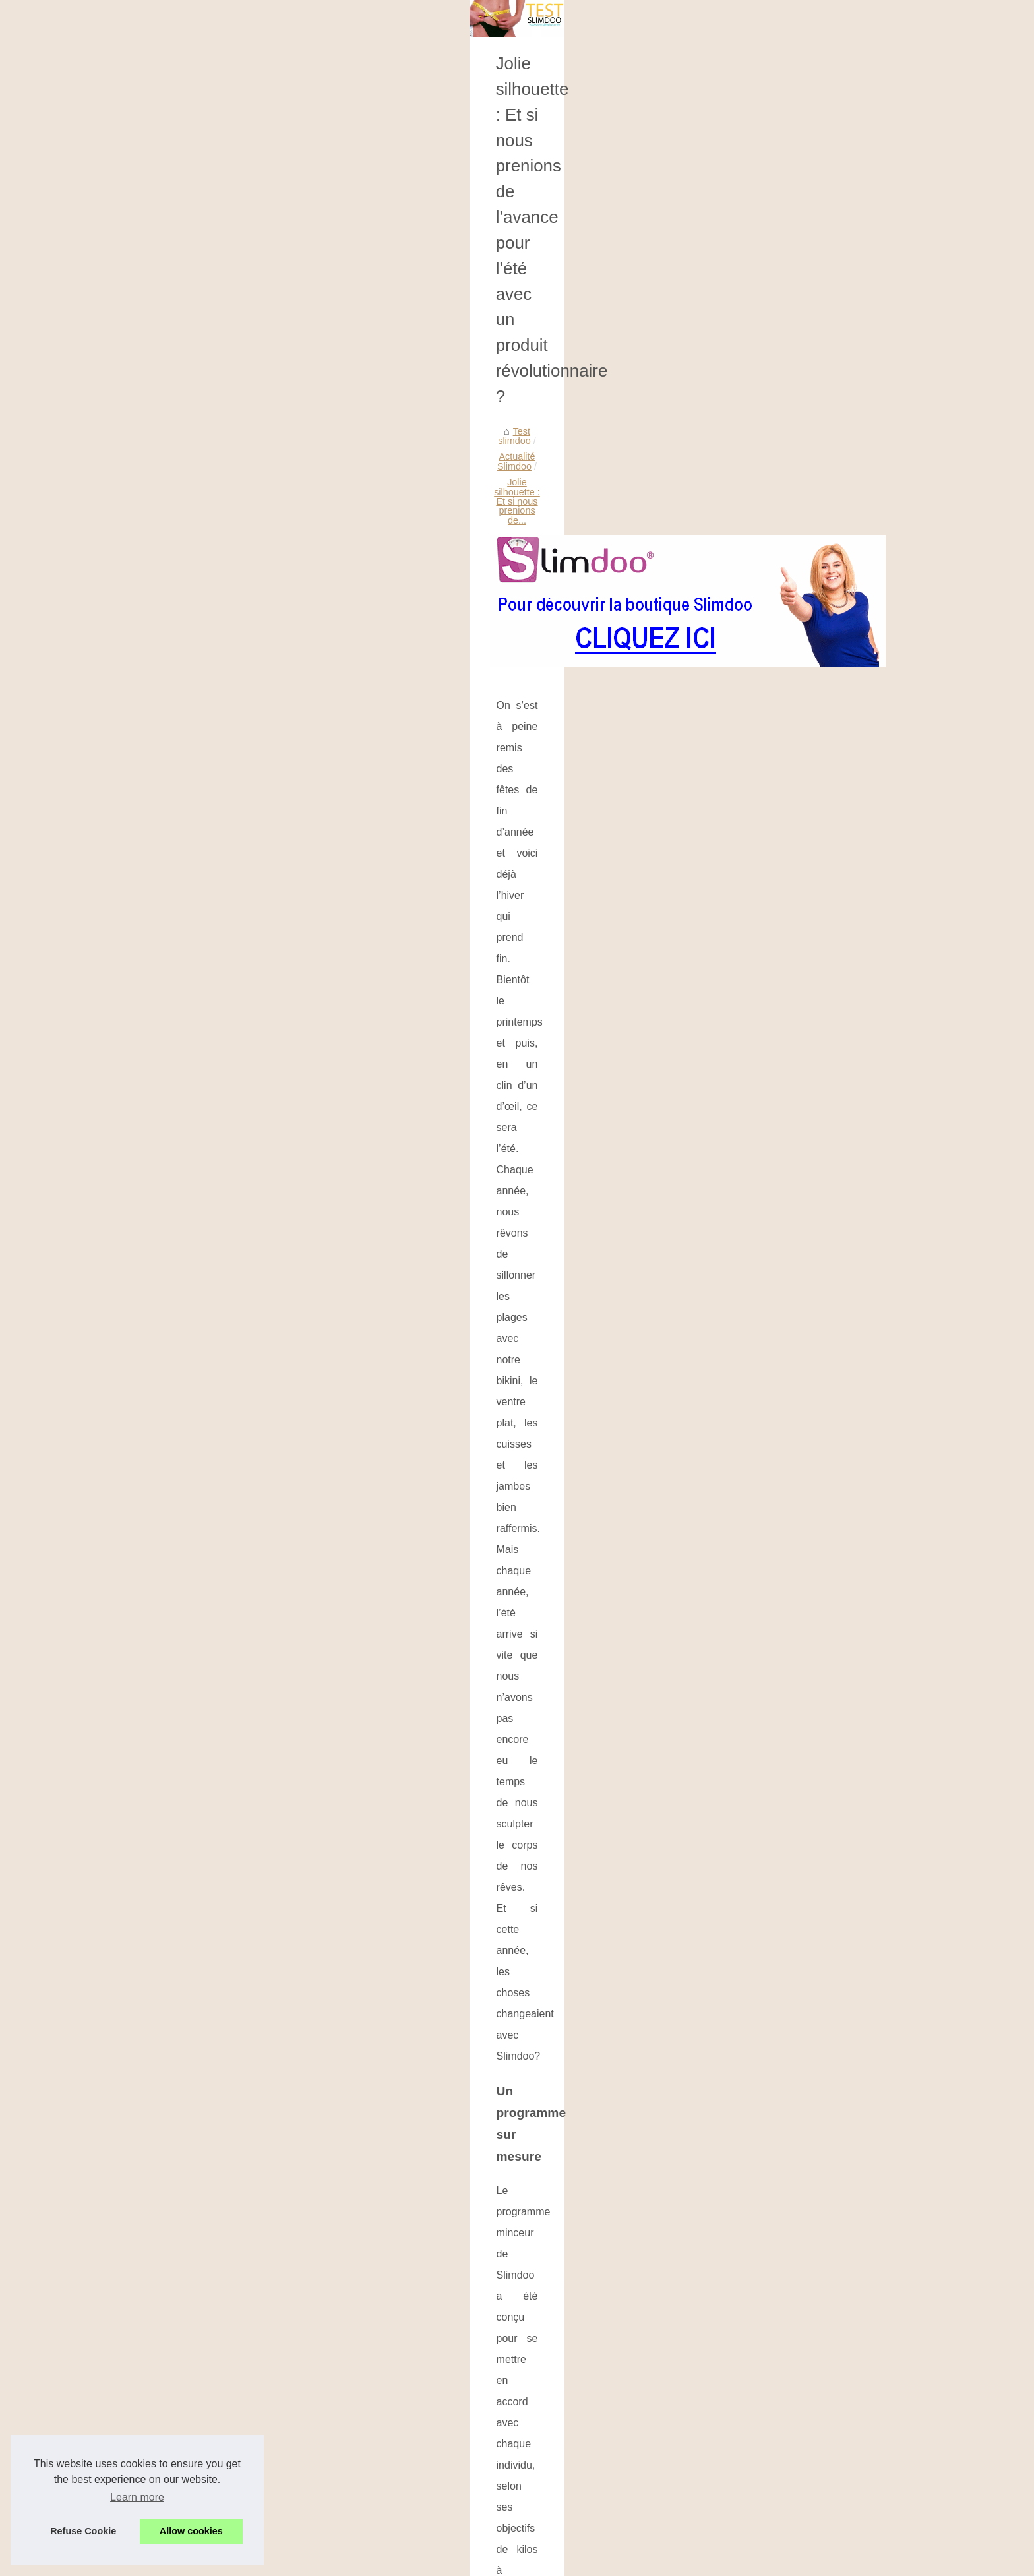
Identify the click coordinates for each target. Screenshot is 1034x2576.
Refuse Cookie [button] (83, 2531)
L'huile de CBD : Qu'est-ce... (197, 901)
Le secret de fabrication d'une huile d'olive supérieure (520, 2310)
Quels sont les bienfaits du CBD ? (427, 2153)
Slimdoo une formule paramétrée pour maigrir (503, 2491)
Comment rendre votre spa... (198, 635)
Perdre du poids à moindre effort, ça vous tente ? (799, 1798)
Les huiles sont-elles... (184, 368)
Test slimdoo (358, 489)
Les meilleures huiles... (186, 487)
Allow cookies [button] (191, 2531)
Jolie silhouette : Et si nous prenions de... (567, 489)
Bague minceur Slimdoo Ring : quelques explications (519, 2401)
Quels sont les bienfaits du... (197, 517)
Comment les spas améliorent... (204, 575)
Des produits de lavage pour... (201, 458)
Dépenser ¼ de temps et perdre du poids (494, 2469)
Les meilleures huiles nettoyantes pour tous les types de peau (512, 2011)
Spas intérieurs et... (179, 872)
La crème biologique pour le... (200, 931)
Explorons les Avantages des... (203, 814)
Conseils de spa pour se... (192, 665)
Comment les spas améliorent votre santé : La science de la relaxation (556, 2332)
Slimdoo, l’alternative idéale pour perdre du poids (432, 1798)
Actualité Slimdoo (433, 489)
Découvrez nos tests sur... (192, 397)
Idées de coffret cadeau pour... (202, 694)
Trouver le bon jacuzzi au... (194, 843)
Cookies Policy (302, 2533)
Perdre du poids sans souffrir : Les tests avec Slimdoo (521, 2378)
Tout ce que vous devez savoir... (205, 724)
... (627, 1951)
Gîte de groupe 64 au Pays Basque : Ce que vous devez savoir (540, 2355)
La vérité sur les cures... (188, 753)
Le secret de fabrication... (191, 546)
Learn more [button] (137, 2497)
